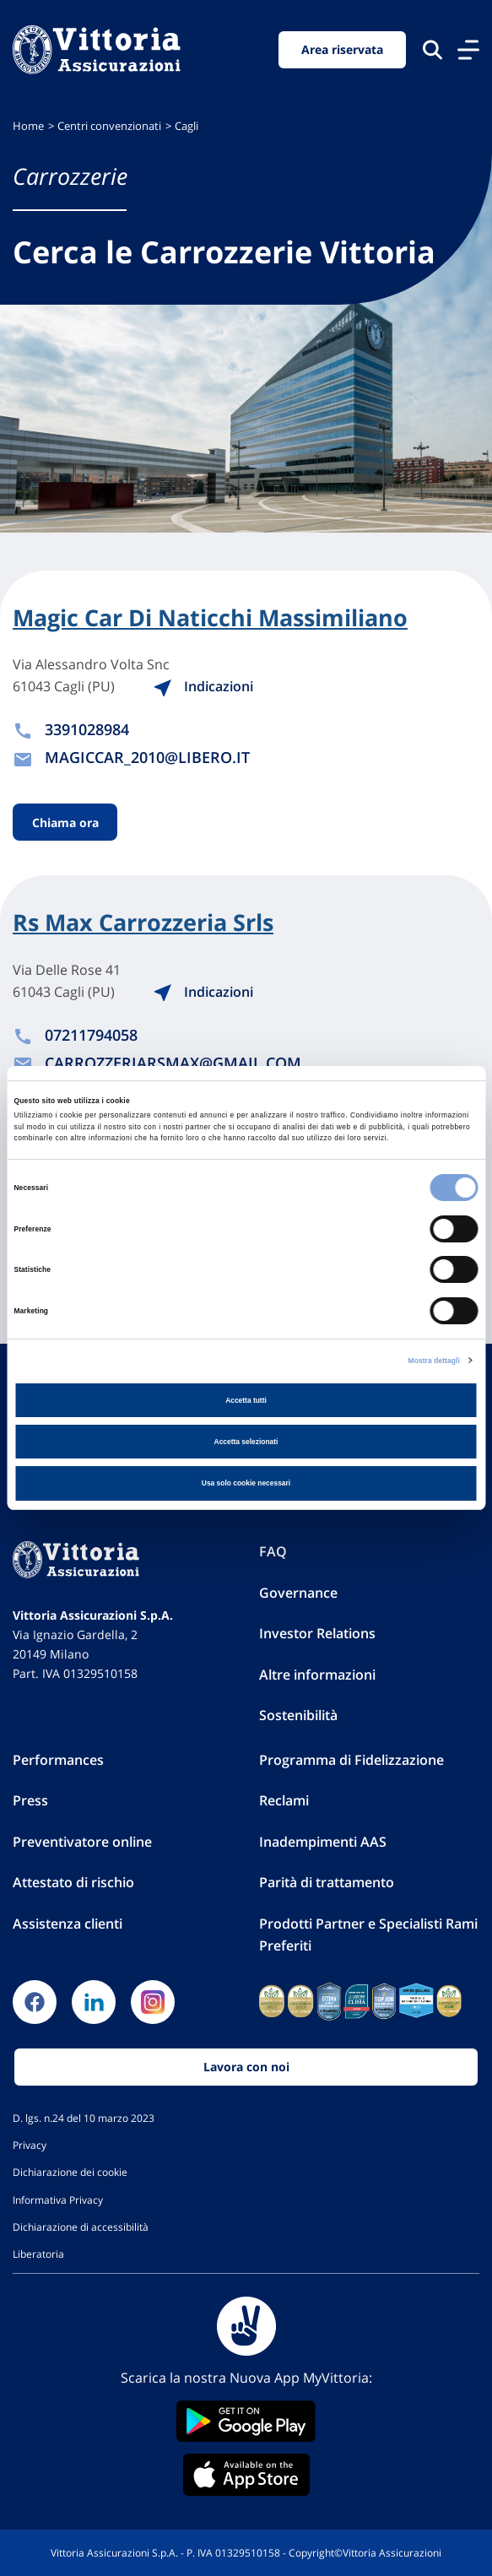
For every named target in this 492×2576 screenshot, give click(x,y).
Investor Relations (317, 1633)
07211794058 (91, 1035)
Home (28, 126)
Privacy (29, 2144)
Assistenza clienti (67, 1923)
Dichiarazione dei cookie (70, 2171)
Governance (298, 1592)
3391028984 (87, 729)
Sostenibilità (298, 1715)
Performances (58, 1760)
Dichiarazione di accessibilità (81, 2226)
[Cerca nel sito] (432, 49)
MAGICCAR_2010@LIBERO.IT (147, 757)
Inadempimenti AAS (323, 1841)
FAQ (273, 1551)
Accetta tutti (246, 1400)
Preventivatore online (82, 1841)
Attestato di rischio (73, 1882)
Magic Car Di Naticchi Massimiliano (210, 617)
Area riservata (342, 49)
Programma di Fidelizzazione (351, 1760)
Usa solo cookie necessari (246, 1483)
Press (30, 1800)
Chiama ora (65, 822)
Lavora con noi (246, 2067)
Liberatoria (38, 2253)
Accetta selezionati (246, 1441)
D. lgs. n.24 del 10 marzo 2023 (83, 2117)
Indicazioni (203, 686)
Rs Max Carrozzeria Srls (143, 922)
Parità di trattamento (326, 1882)
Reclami (284, 1800)
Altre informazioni (317, 1674)
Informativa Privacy (58, 2199)
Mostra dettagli (434, 1360)
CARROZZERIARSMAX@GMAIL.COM (173, 1063)
